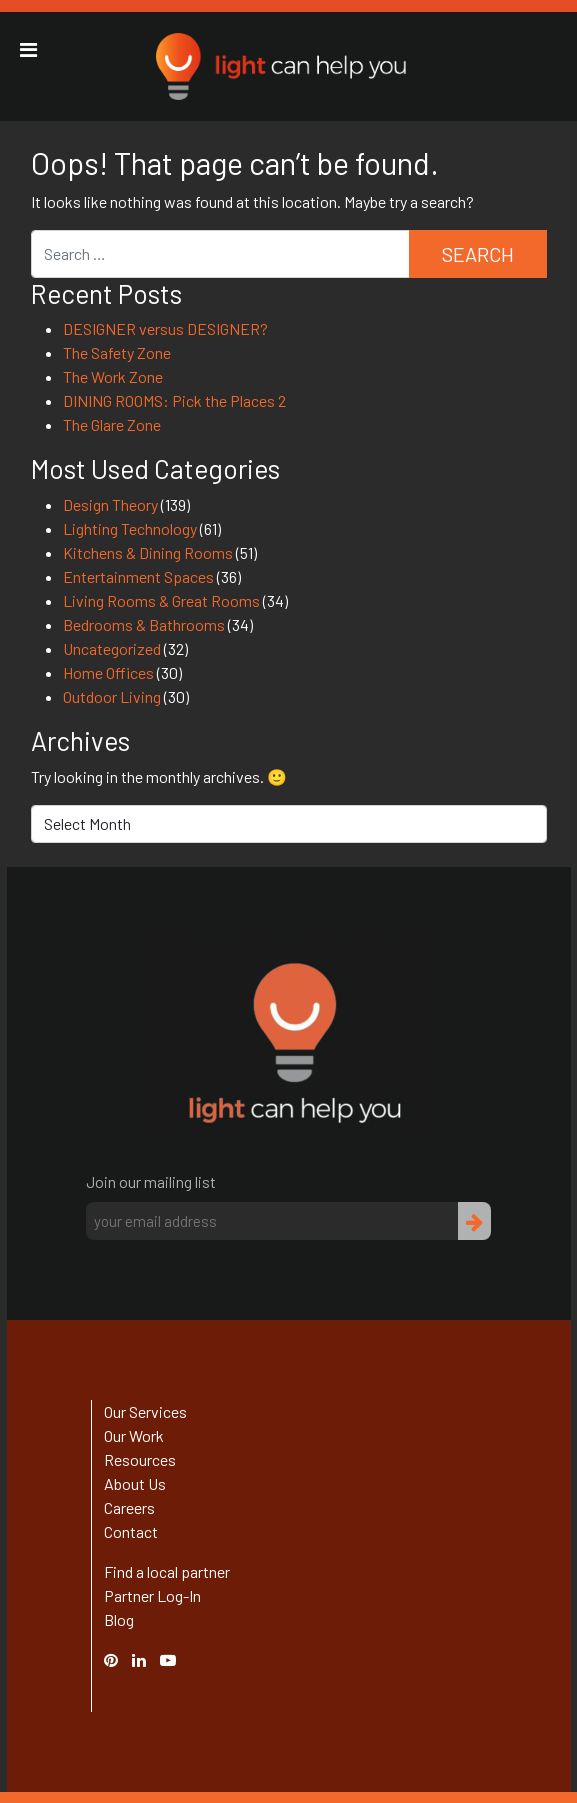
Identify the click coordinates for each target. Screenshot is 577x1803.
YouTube (178, 1659)
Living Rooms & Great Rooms (161, 600)
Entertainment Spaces (138, 576)
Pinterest (121, 1659)
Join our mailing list (151, 1181)
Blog (119, 1619)
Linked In (142, 1671)
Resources (140, 1459)
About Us (135, 1483)
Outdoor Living (112, 696)
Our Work (134, 1435)
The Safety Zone (117, 352)
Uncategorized (112, 648)
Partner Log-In (152, 1595)
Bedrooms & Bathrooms (144, 624)
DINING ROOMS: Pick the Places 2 (174, 400)
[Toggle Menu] (28, 50)
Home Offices (108, 672)
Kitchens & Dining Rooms (148, 552)
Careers (129, 1507)
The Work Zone (113, 376)
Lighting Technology (130, 528)
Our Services (145, 1411)
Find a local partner (167, 1571)
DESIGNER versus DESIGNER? (165, 328)
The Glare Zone (112, 424)
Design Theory (110, 504)
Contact (131, 1531)
